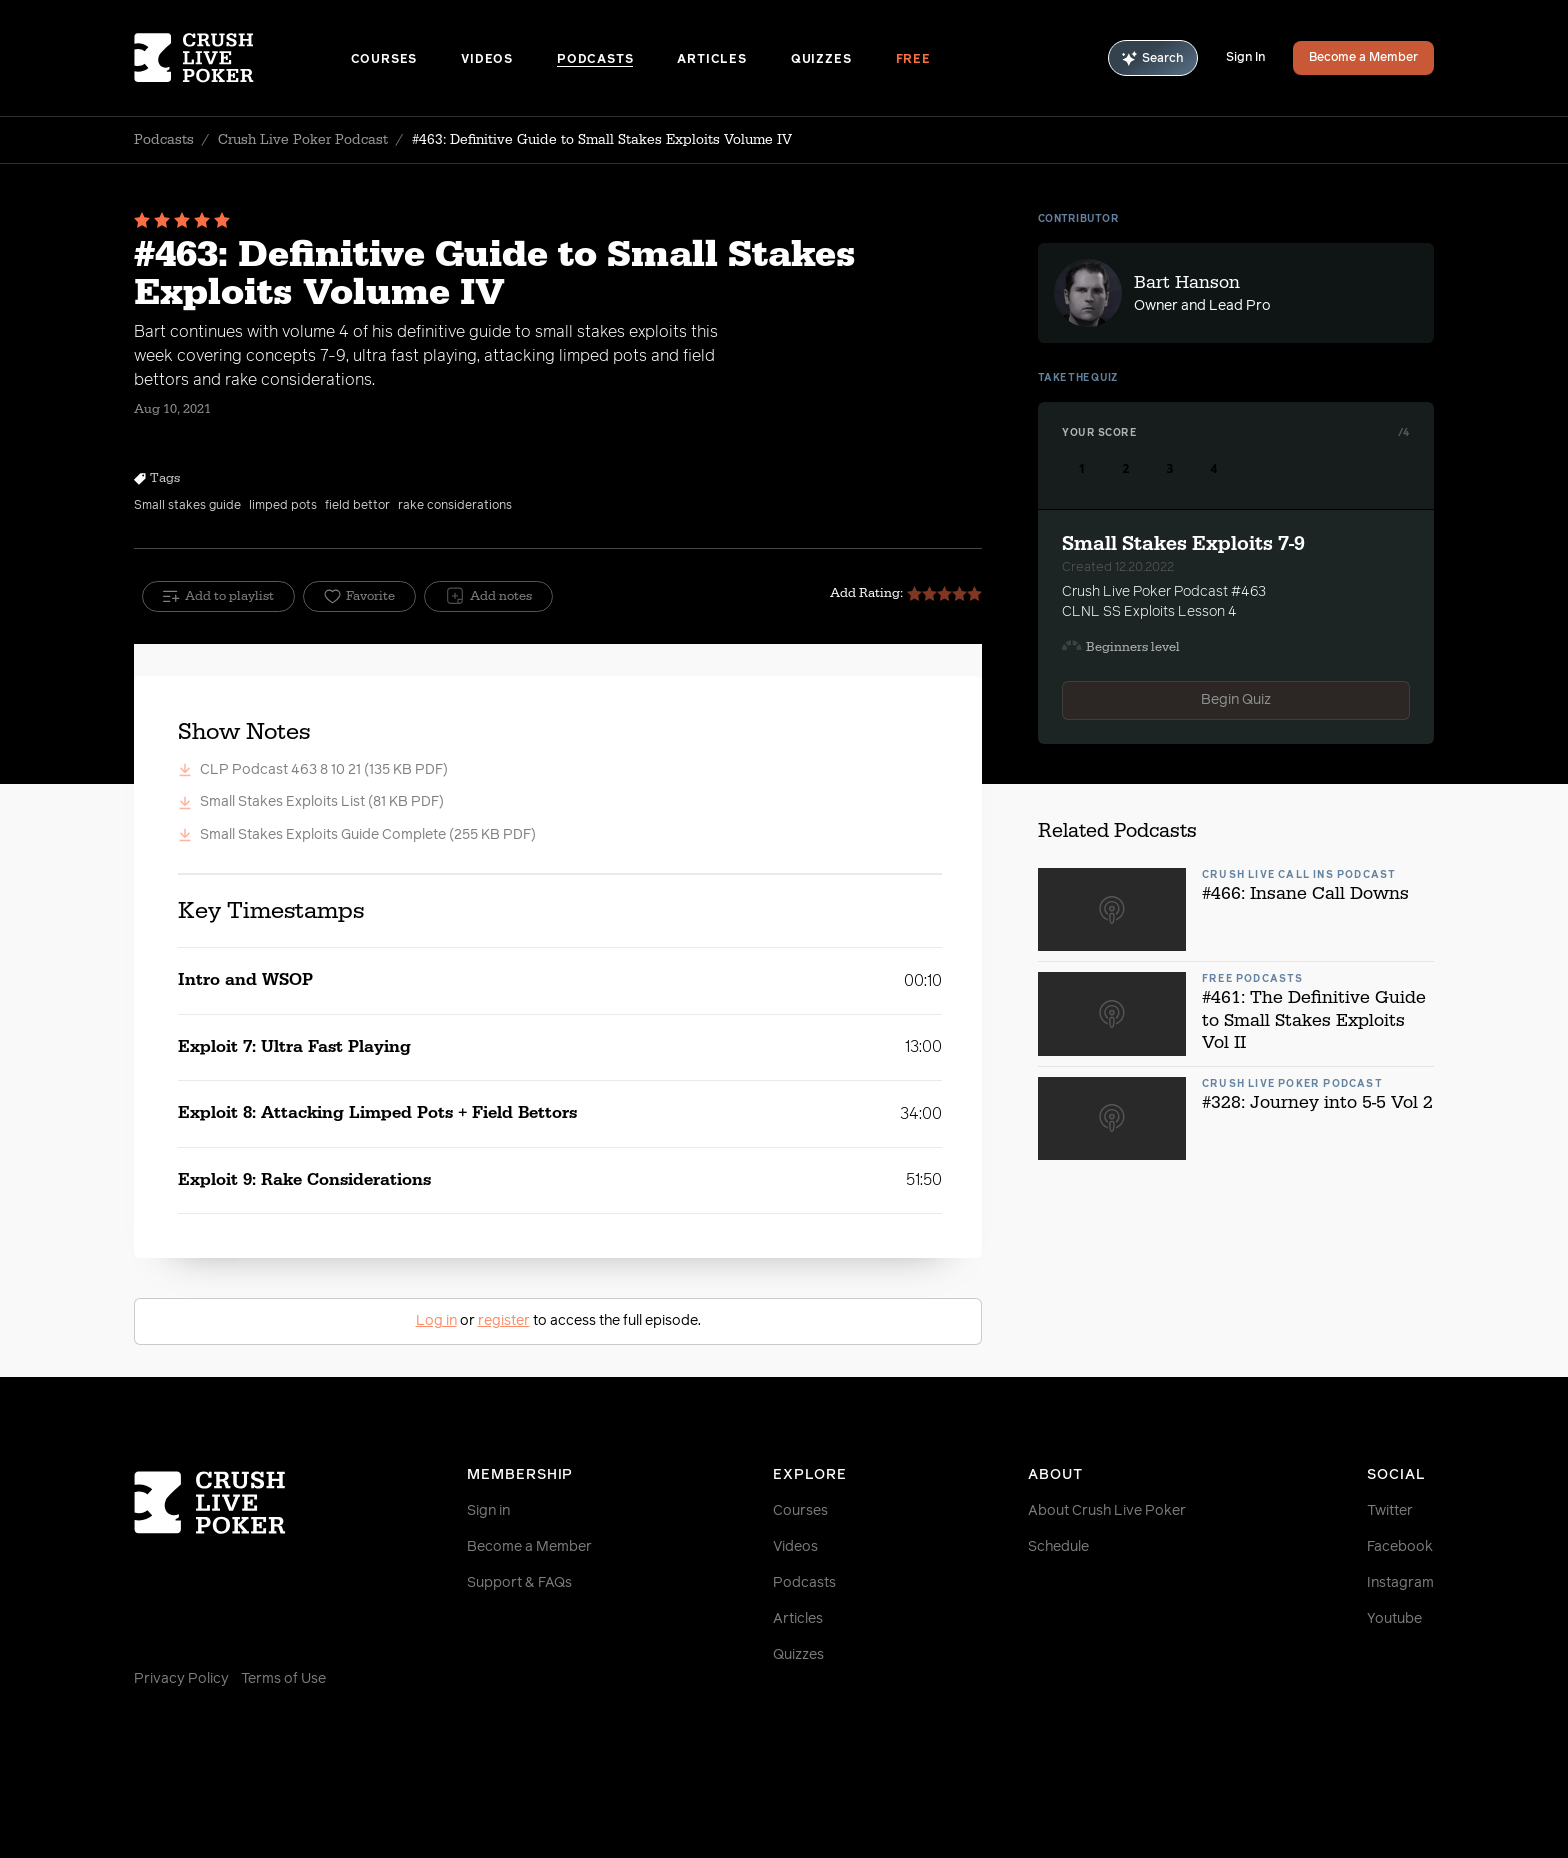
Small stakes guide (187, 506)
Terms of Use (283, 1679)
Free (913, 60)
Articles (711, 60)
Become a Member (1363, 58)
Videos (487, 60)
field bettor (357, 506)
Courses (384, 60)
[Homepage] (242, 58)
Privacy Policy (181, 1679)
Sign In (1245, 58)
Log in (436, 1321)
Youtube (1394, 1619)
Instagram (1400, 1583)
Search (1153, 58)
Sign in (488, 1511)
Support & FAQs (519, 1583)
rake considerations (455, 506)
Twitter (1390, 1511)
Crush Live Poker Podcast (303, 140)
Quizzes (821, 60)
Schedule (1058, 1547)
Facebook (1400, 1547)
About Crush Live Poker (1107, 1511)
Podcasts (595, 60)
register (504, 1321)
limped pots (283, 506)
